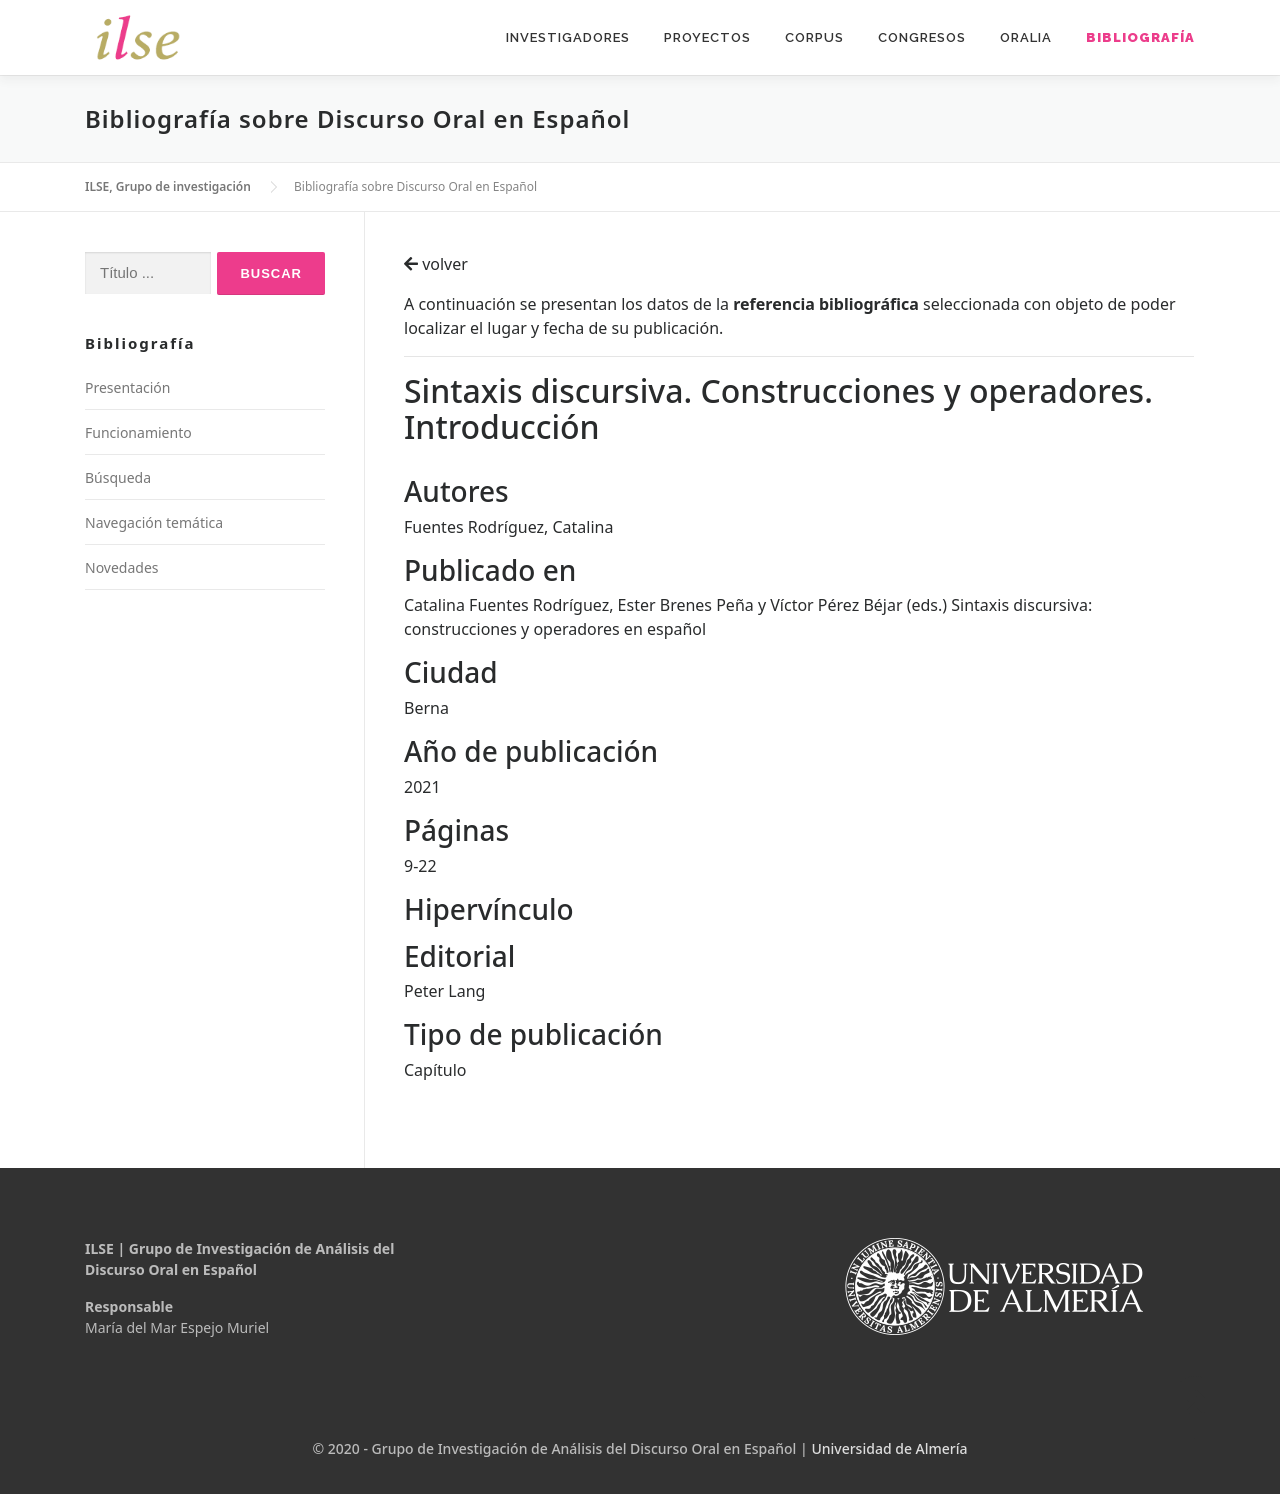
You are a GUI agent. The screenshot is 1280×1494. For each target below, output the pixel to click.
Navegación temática (154, 522)
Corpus (814, 37)
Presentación (127, 387)
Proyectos (707, 37)
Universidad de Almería (889, 1448)
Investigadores (568, 37)
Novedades (122, 567)
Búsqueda (118, 477)
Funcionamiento (138, 432)
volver (436, 264)
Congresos (922, 37)
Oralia (1026, 37)
